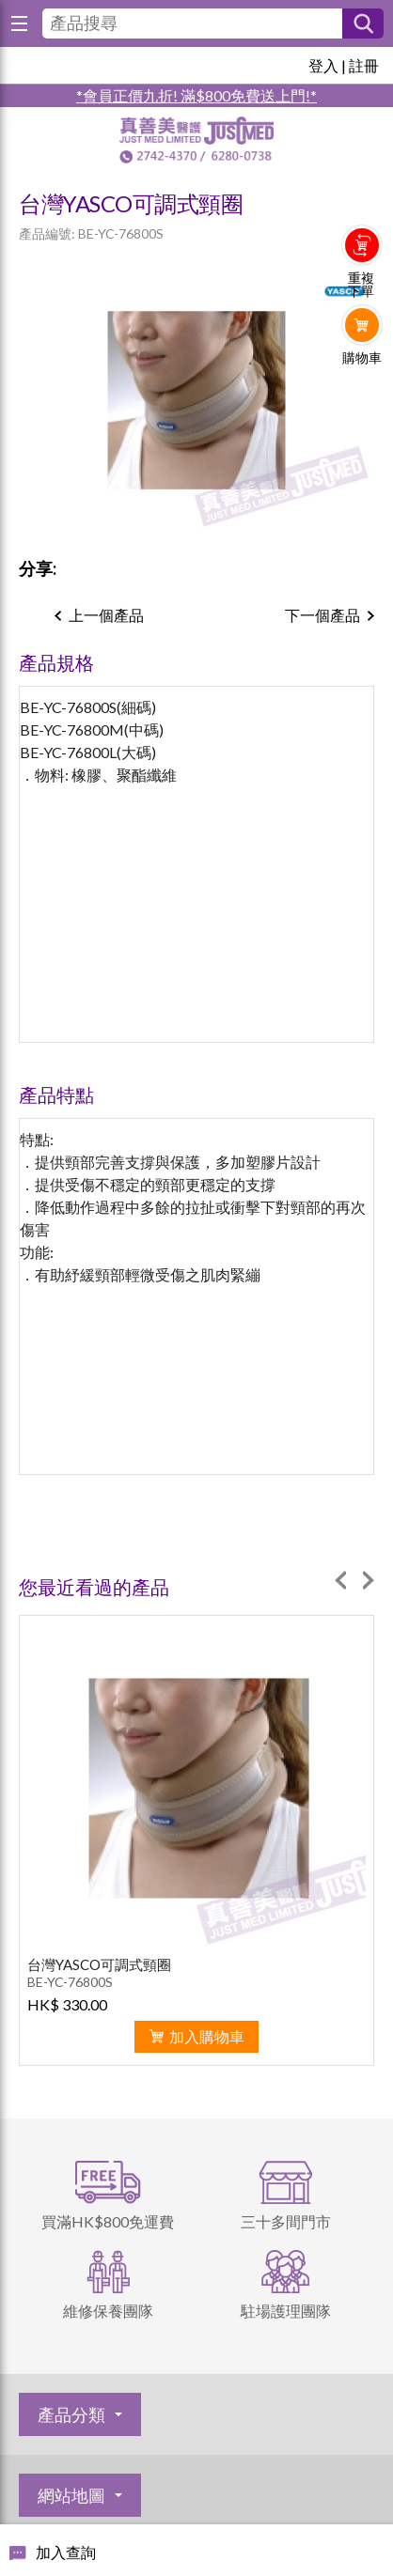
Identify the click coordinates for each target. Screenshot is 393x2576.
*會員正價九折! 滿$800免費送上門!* (196, 95)
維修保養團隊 (108, 2311)
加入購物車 (206, 2036)
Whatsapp (362, 396)
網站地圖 (71, 2495)
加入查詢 (66, 2552)
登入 (323, 65)
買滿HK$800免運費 (107, 2221)
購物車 (362, 358)
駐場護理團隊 (286, 2311)
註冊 (364, 65)
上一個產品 (106, 615)
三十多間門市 (286, 2221)
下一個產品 (322, 615)
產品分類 (71, 2414)
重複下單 (361, 285)
